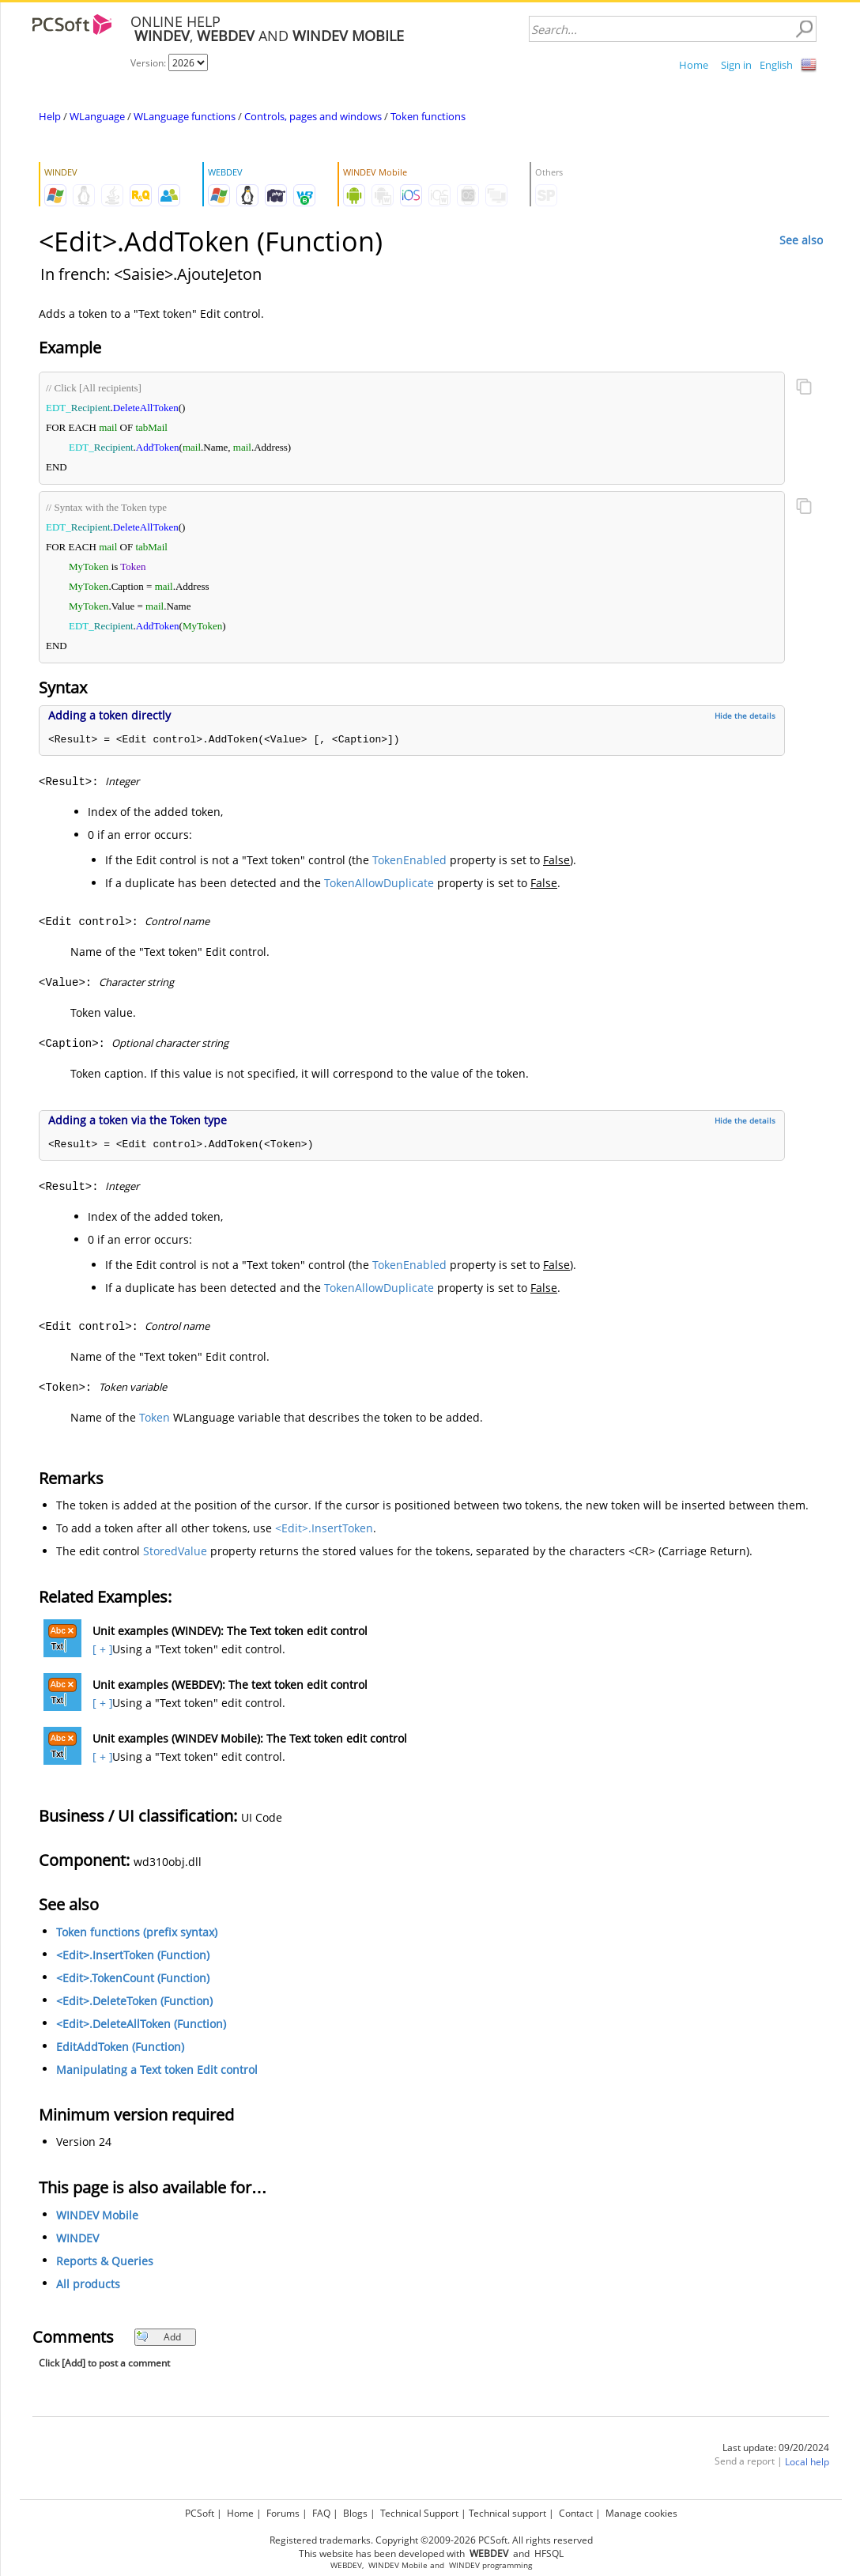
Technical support (507, 2513)
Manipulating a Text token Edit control (157, 2069)
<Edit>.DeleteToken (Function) (134, 2000)
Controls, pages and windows (313, 116)
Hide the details (745, 715)
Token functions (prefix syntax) (136, 1932)
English (776, 65)
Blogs (355, 2513)
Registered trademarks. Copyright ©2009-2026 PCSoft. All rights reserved (431, 2540)
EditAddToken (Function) (120, 2046)
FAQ (321, 2513)
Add (158, 2337)
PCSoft (199, 2513)
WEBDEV (346, 2565)
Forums (283, 2513)
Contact (576, 2513)
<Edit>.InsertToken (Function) (132, 1954)
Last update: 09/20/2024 (775, 2447)
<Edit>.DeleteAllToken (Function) (141, 2023)
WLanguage (97, 116)
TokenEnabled (409, 859)
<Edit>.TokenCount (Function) (132, 1977)
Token (154, 1417)
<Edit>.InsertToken (324, 1527)
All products (88, 2283)
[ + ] (100, 1648)
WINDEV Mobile (97, 2215)
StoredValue (175, 1550)
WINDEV (77, 2238)
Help (50, 116)
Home (693, 65)
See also (801, 239)
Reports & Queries (104, 2260)
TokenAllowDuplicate (379, 882)
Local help (807, 2461)
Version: (149, 63)
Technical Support (419, 2513)
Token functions (428, 116)
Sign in (736, 65)
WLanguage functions (185, 116)
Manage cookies (641, 2513)
